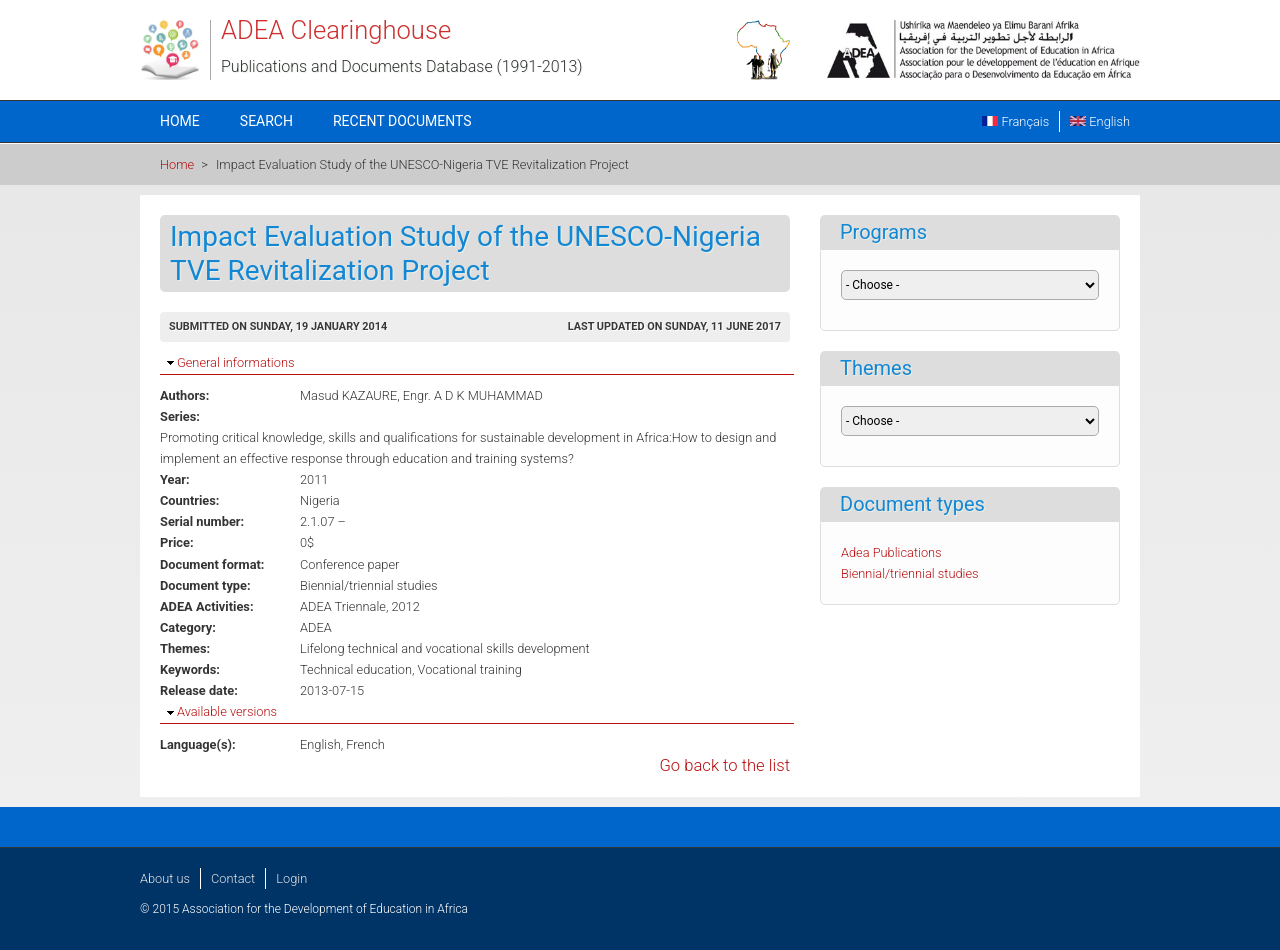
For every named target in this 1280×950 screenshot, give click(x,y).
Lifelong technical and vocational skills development (445, 648)
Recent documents (402, 121)
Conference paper (349, 564)
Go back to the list (724, 765)
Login (291, 878)
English (1100, 121)
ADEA (316, 627)
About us (165, 878)
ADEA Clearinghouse (336, 30)
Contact (233, 878)
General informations (235, 362)
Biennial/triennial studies (369, 585)
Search (266, 121)
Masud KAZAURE (348, 395)
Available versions (227, 711)
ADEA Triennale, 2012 (360, 606)
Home (180, 121)
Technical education (356, 669)
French (365, 744)
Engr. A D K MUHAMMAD (473, 395)
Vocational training (470, 669)
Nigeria (320, 500)
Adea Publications (891, 552)
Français (1015, 121)
